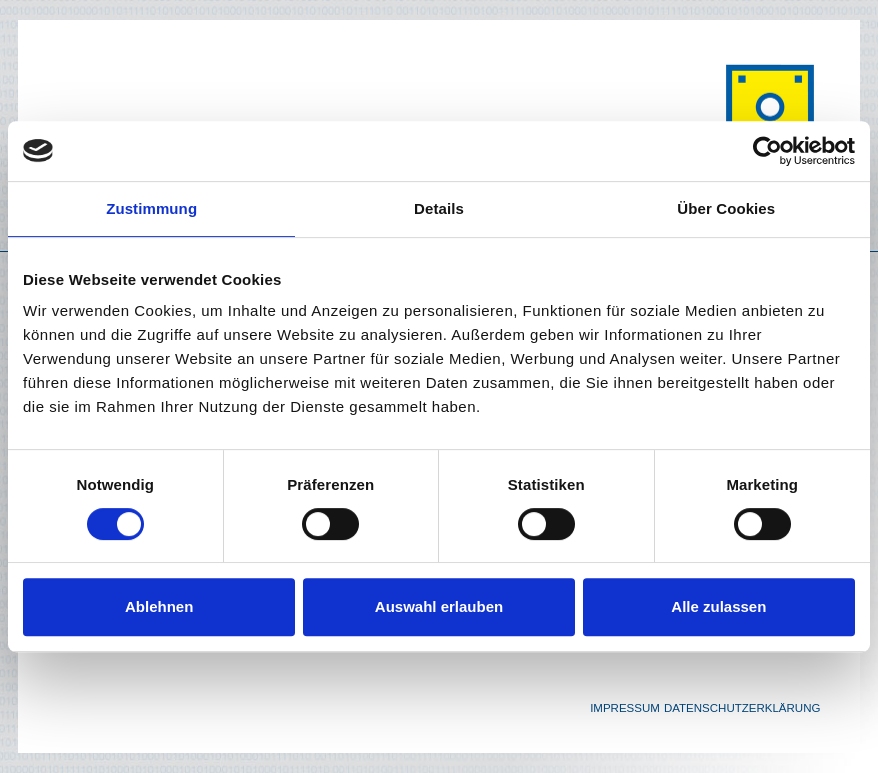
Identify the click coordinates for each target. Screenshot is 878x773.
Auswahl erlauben (439, 606)
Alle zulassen (718, 606)
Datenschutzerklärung (742, 708)
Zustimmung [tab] (151, 208)
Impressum (625, 708)
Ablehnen (159, 606)
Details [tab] (439, 208)
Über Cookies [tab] (726, 208)
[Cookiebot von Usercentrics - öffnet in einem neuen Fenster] (767, 151)
